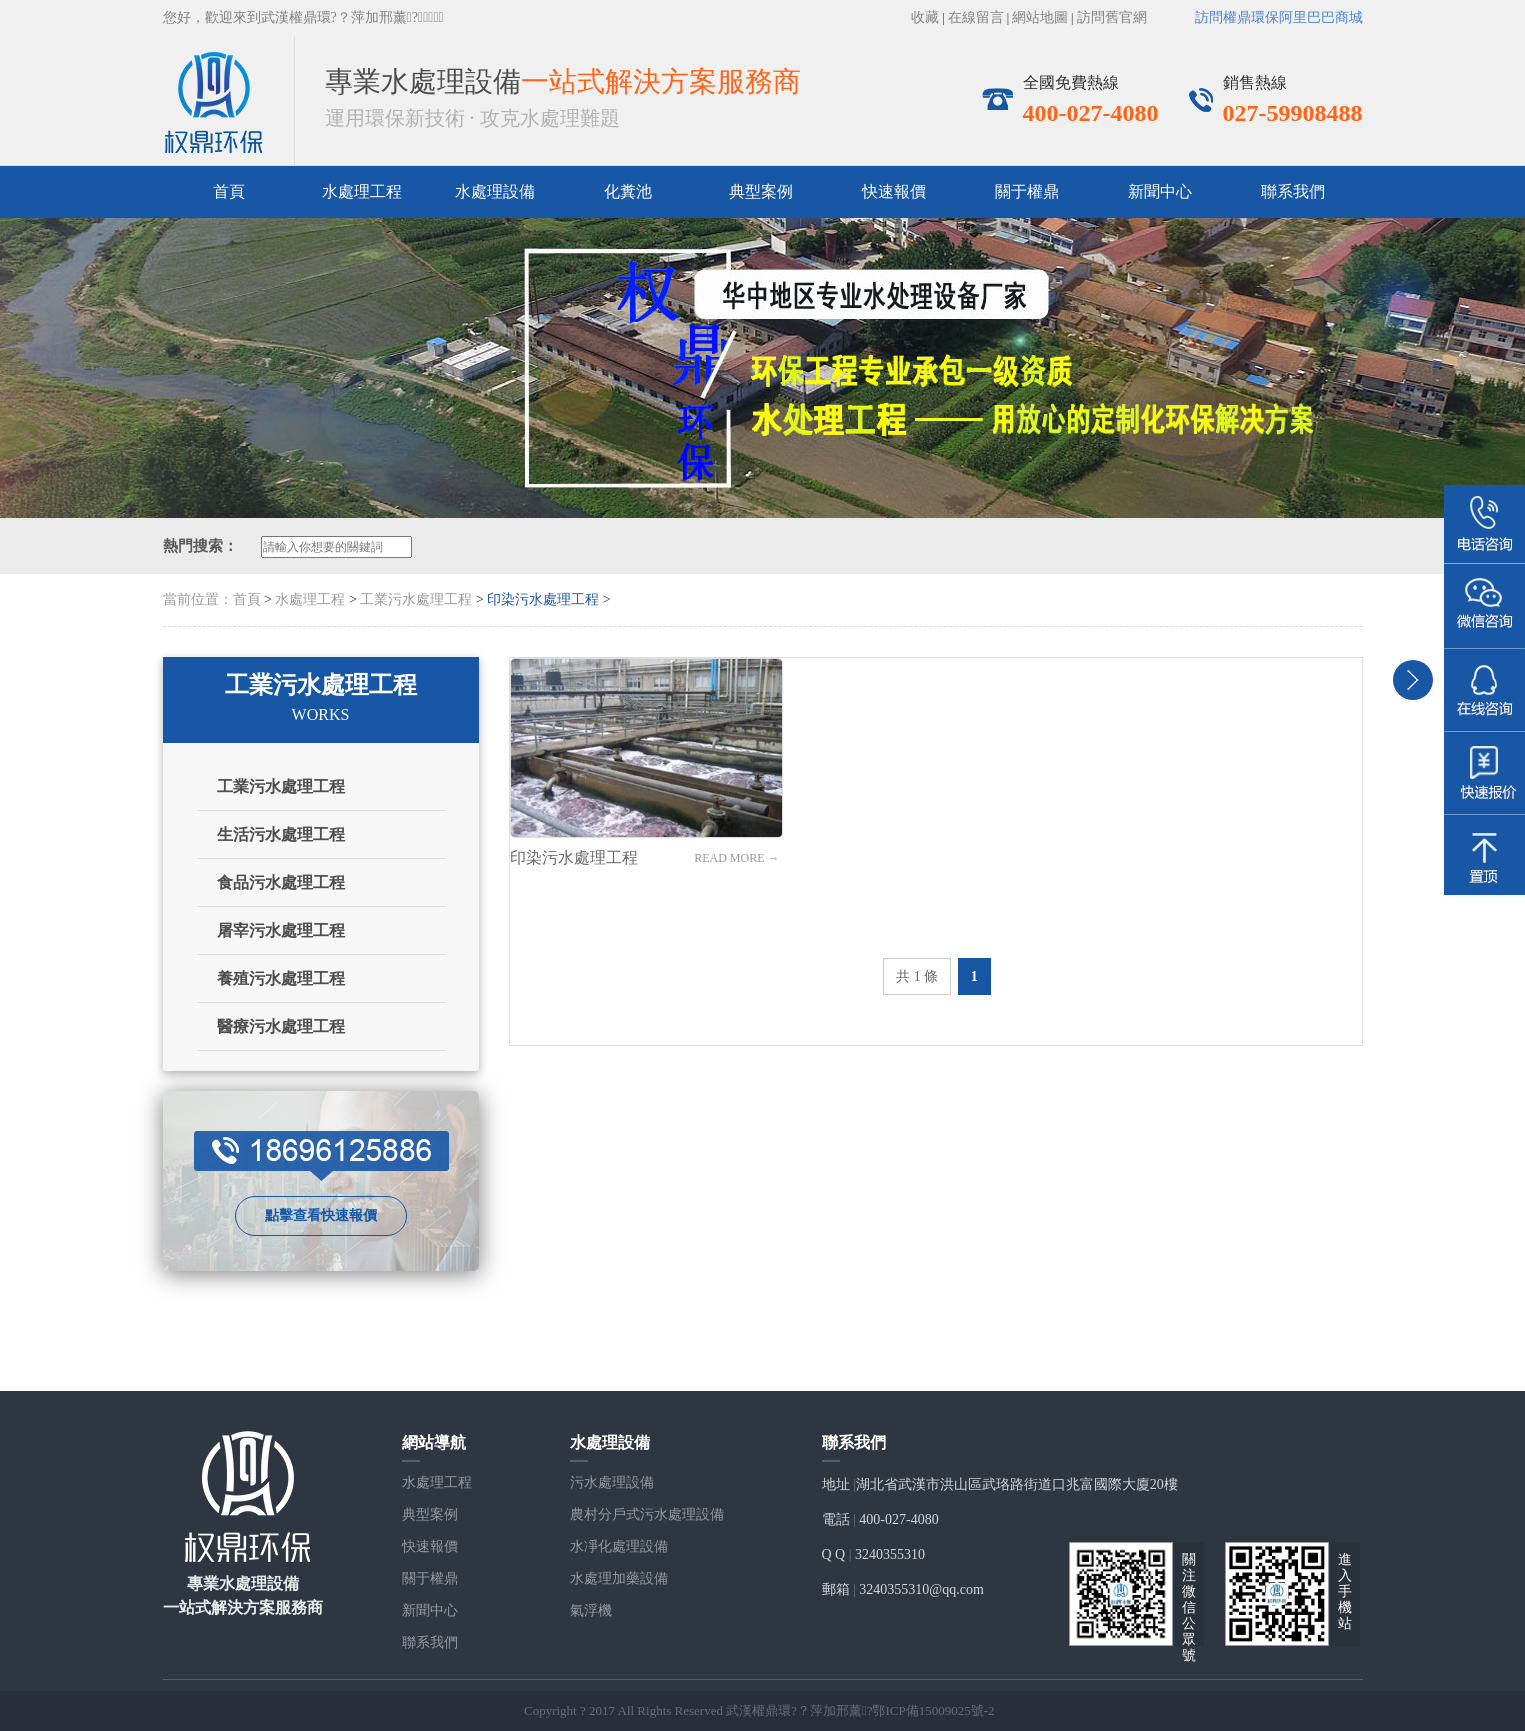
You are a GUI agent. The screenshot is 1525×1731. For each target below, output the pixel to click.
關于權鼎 (1027, 191)
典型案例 (761, 191)
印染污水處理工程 (543, 599)
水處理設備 (495, 191)
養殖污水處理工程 (281, 978)
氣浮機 (591, 1610)
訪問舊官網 (1112, 17)
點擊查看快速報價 (321, 1215)
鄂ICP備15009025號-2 (933, 1710)
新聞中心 (1160, 191)
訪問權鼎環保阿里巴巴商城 (1279, 17)
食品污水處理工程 (281, 882)
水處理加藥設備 (619, 1578)
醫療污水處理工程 (281, 1026)
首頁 (229, 191)
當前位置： (198, 599)
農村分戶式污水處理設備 (647, 1514)
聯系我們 (1293, 191)
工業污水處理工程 (416, 599)
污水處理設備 (612, 1482)
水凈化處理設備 (619, 1546)
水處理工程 (310, 599)
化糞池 (628, 191)
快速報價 (894, 191)
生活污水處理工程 (281, 834)
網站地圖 (1040, 17)
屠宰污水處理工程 (281, 930)
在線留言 (976, 17)
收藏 (925, 17)
